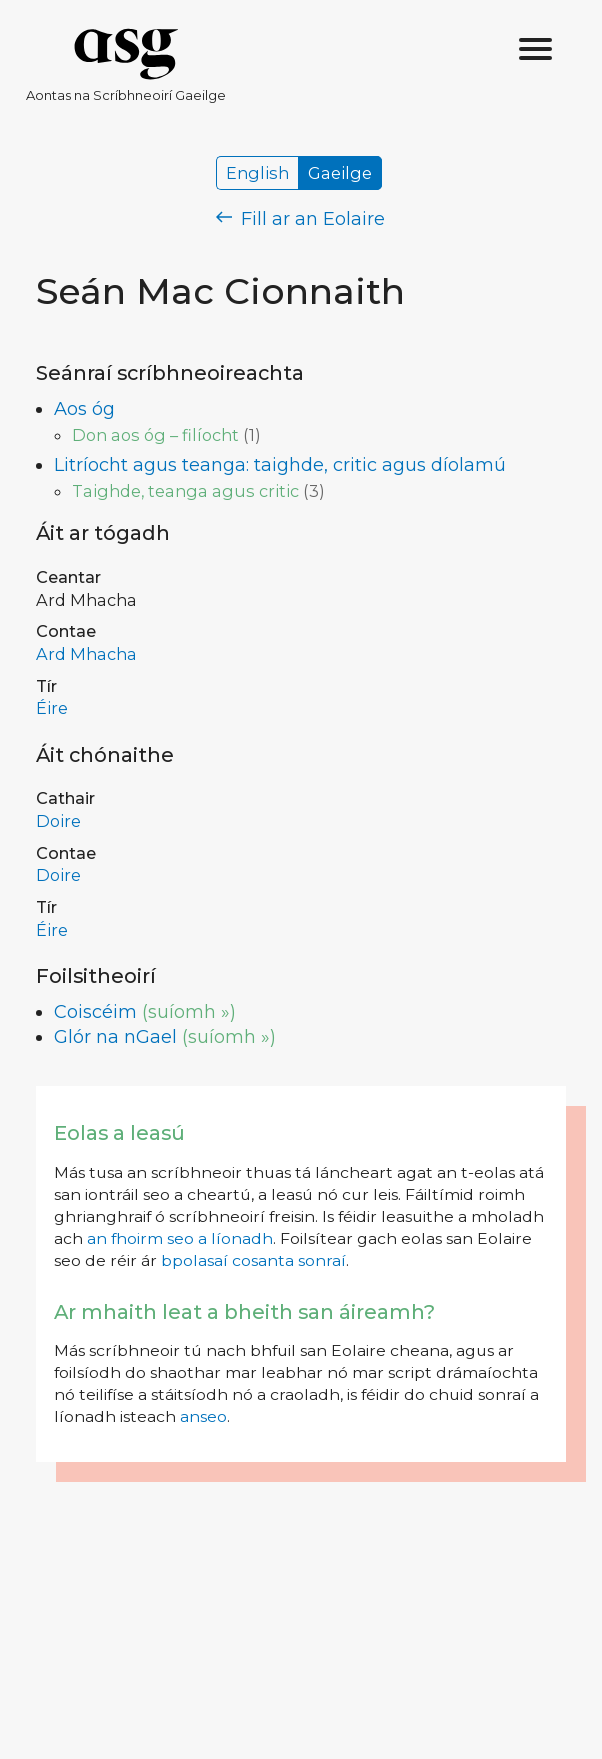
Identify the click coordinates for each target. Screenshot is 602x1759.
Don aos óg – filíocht (155, 435)
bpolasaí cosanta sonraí (253, 1260)
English (257, 173)
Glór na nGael (115, 1037)
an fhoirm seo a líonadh (180, 1238)
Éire (52, 708)
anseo (203, 1416)
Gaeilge (340, 173)
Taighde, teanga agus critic (185, 491)
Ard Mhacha (86, 654)
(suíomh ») (189, 1012)
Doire (58, 821)
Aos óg (84, 409)
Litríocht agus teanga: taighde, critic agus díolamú (280, 465)
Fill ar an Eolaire (300, 219)
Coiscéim (95, 1012)
